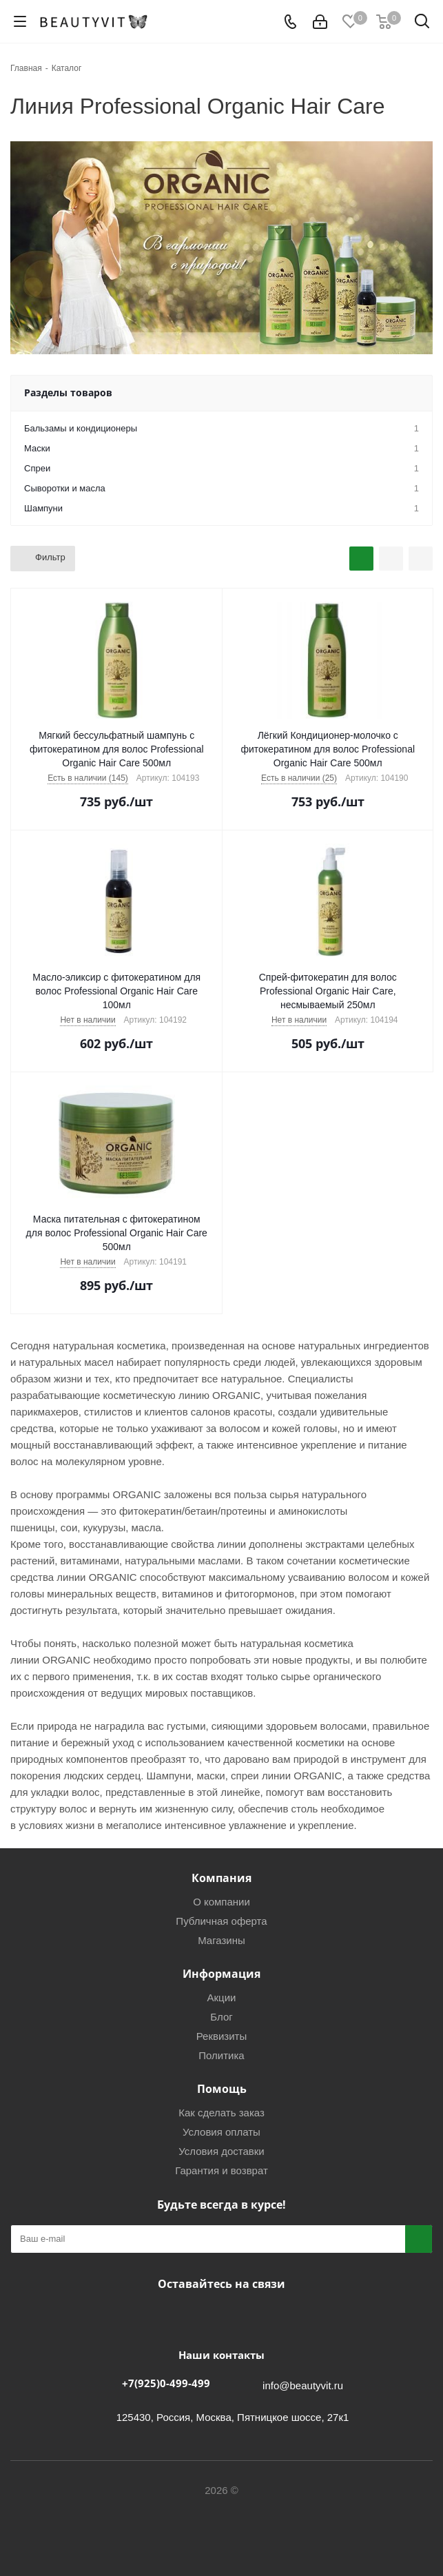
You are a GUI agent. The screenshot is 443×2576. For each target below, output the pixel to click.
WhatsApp (253, 2316)
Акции (221, 1997)
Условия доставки (221, 2151)
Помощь (222, 2088)
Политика (221, 2055)
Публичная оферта (221, 1921)
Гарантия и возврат (221, 2170)
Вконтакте (184, 2316)
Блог (221, 2017)
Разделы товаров (68, 392)
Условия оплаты (221, 2132)
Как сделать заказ (221, 2112)
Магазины (221, 1940)
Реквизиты (221, 2036)
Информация (221, 1973)
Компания (221, 1877)
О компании (221, 1902)
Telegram (218, 2316)
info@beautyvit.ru (302, 2385)
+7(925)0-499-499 (166, 2383)
